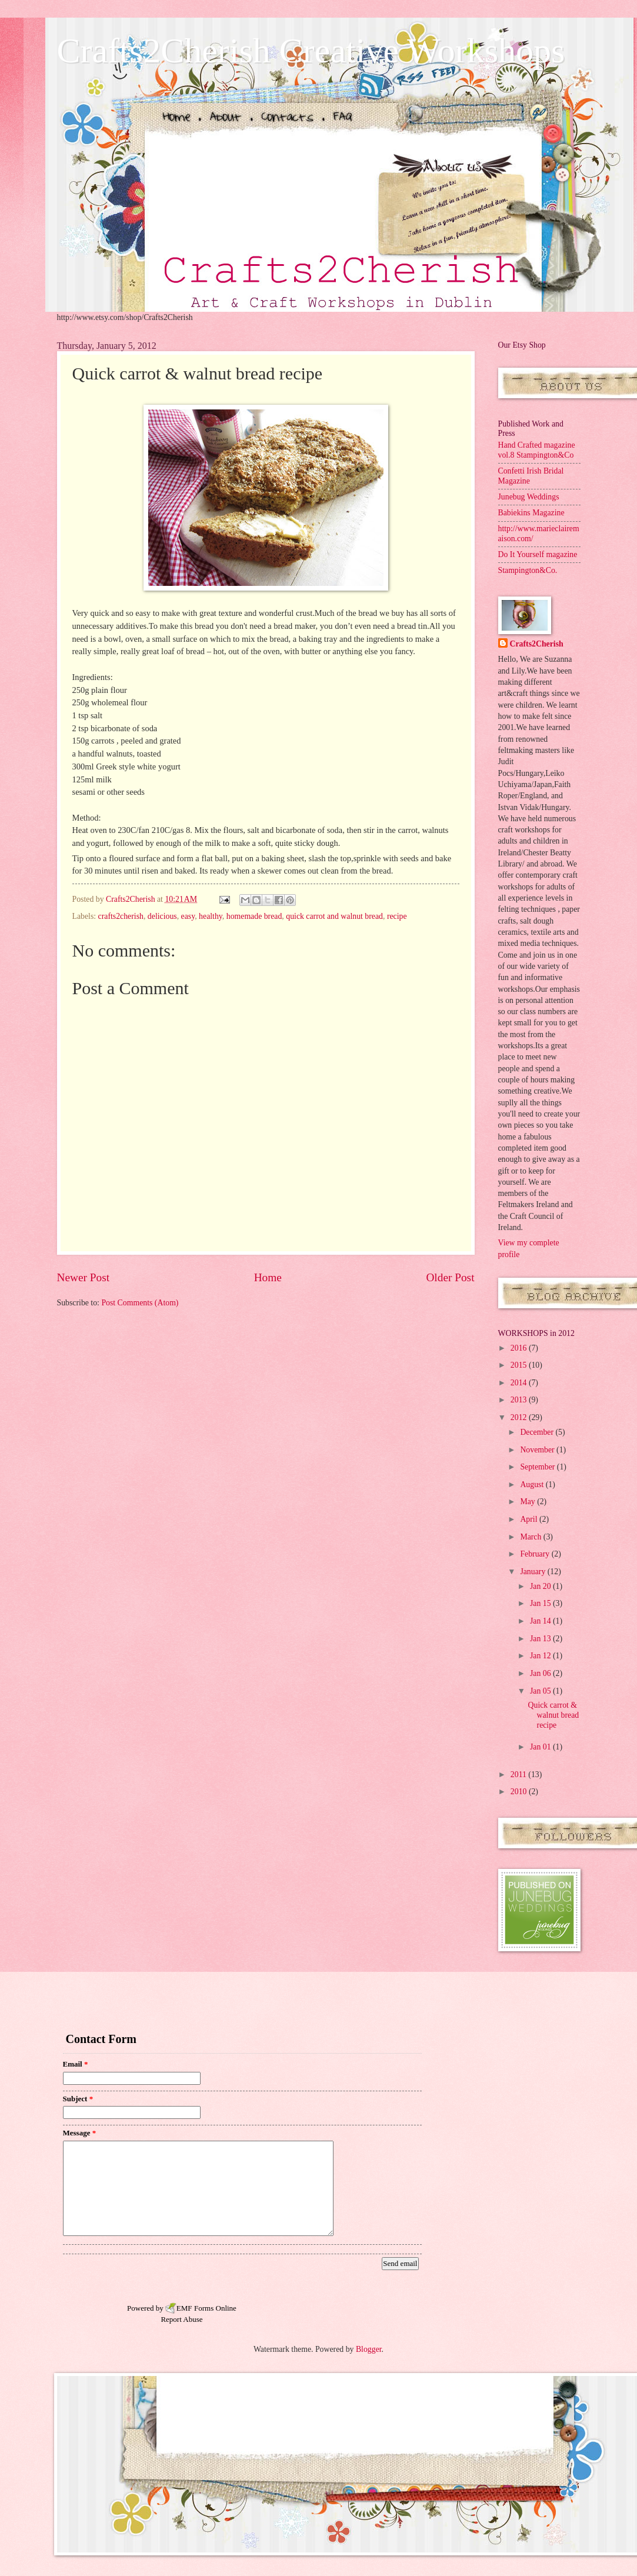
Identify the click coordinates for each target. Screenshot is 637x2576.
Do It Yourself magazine (538, 554)
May (528, 1501)
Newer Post (83, 1277)
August (532, 1484)
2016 (520, 1348)
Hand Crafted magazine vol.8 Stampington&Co (536, 450)
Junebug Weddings (528, 496)
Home (268, 1277)
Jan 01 (541, 1746)
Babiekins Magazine (531, 512)
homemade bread (254, 916)
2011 (520, 1774)
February (535, 1553)
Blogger (369, 2349)
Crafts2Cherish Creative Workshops (311, 50)
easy (188, 916)
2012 (520, 1417)
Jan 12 (541, 1655)
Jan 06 (541, 1673)
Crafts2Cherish (536, 643)
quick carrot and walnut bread (334, 916)
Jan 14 (541, 1621)
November (538, 1449)
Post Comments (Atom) (139, 1302)
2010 (520, 1791)
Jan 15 (541, 1603)
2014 (520, 1382)
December (537, 1432)
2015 (520, 1365)
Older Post (450, 1277)
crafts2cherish (121, 916)
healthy (210, 916)
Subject (78, 2098)
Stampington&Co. (528, 570)
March (531, 1536)
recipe (397, 916)
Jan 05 (541, 1691)
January (533, 1571)
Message (79, 2132)
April (529, 1519)
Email (75, 2064)
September (538, 1466)
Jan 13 (541, 1638)
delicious (162, 916)
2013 (520, 1399)
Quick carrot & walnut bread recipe (553, 1715)
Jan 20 (541, 1586)
